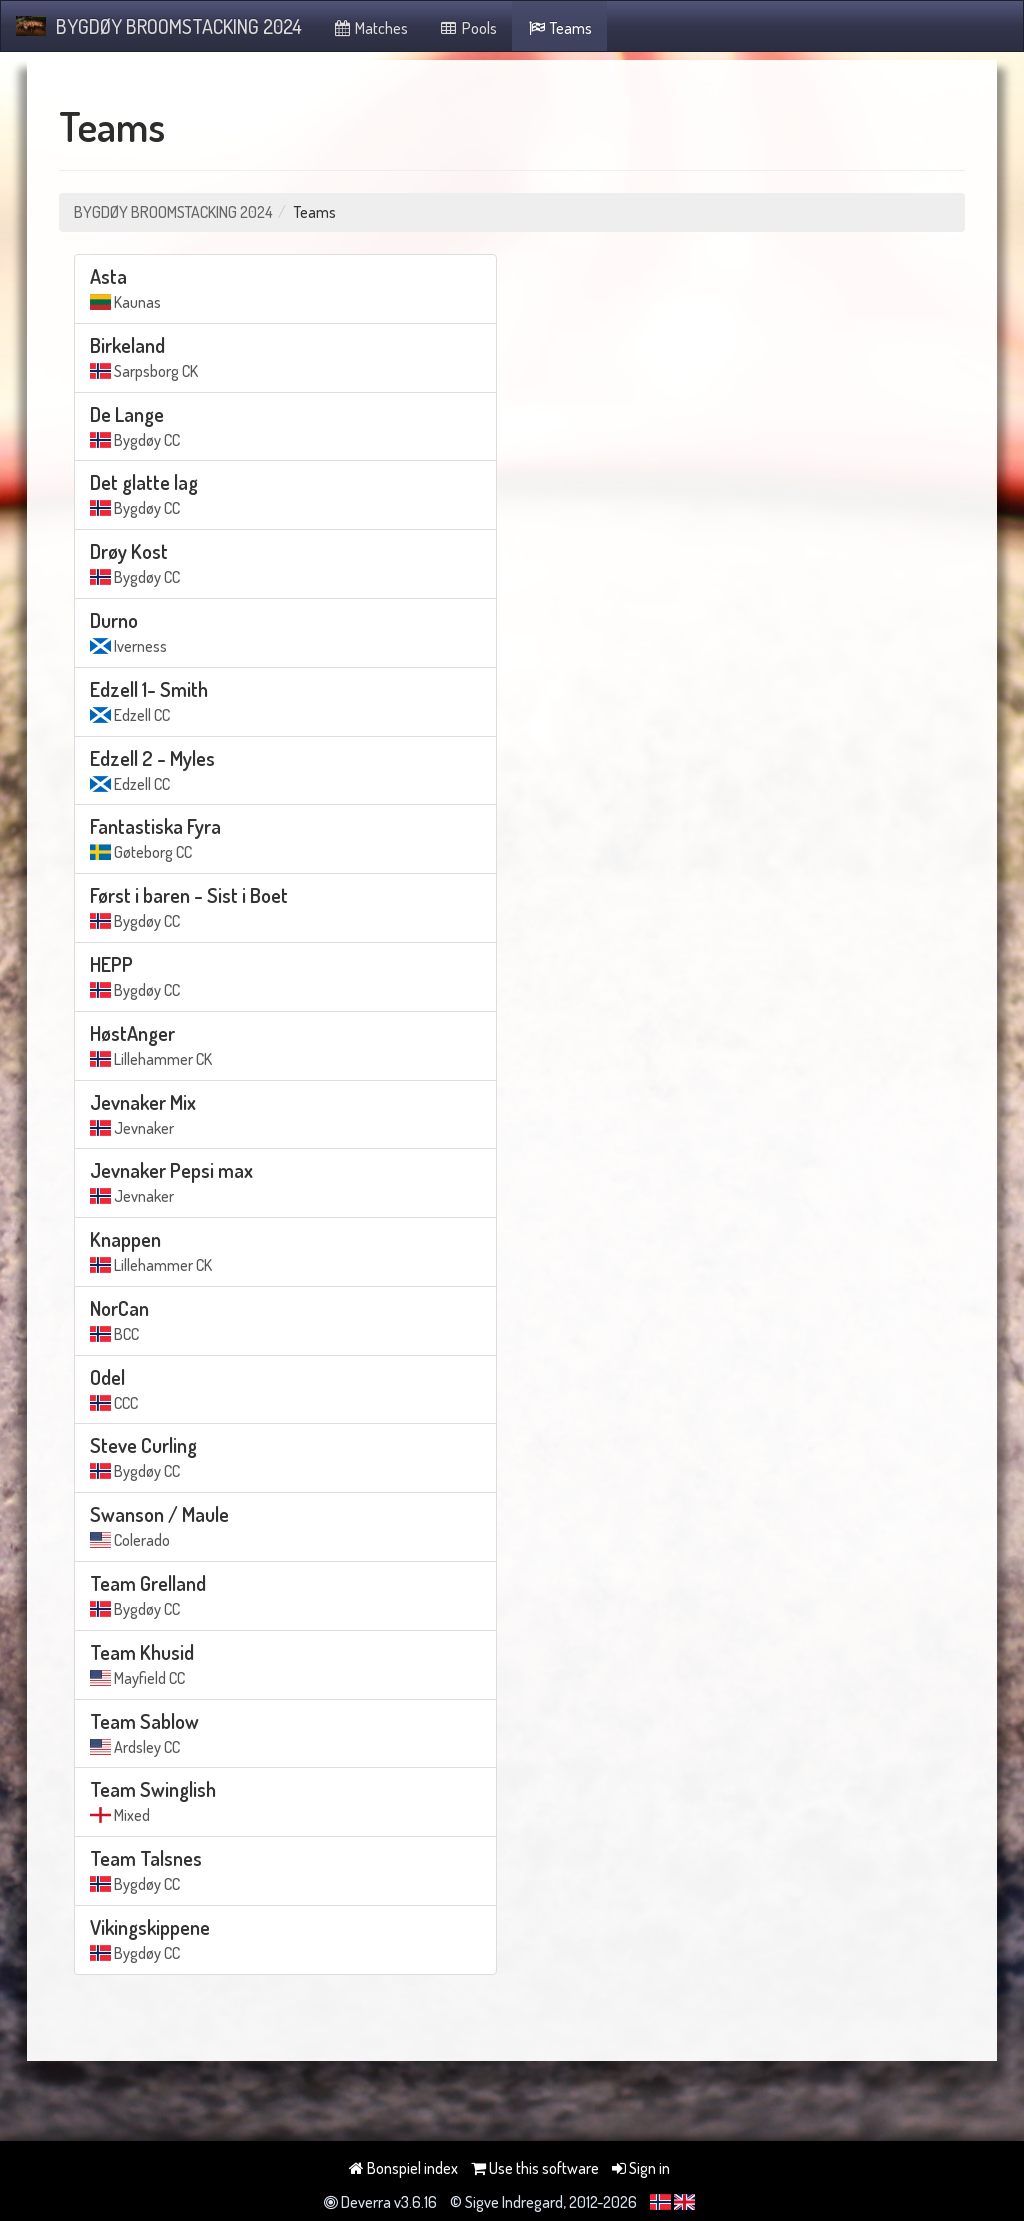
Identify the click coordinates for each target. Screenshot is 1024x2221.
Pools (467, 28)
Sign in (641, 2168)
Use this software (535, 2168)
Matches (370, 28)
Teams (560, 28)
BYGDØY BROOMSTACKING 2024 (159, 26)
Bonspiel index (403, 2168)
